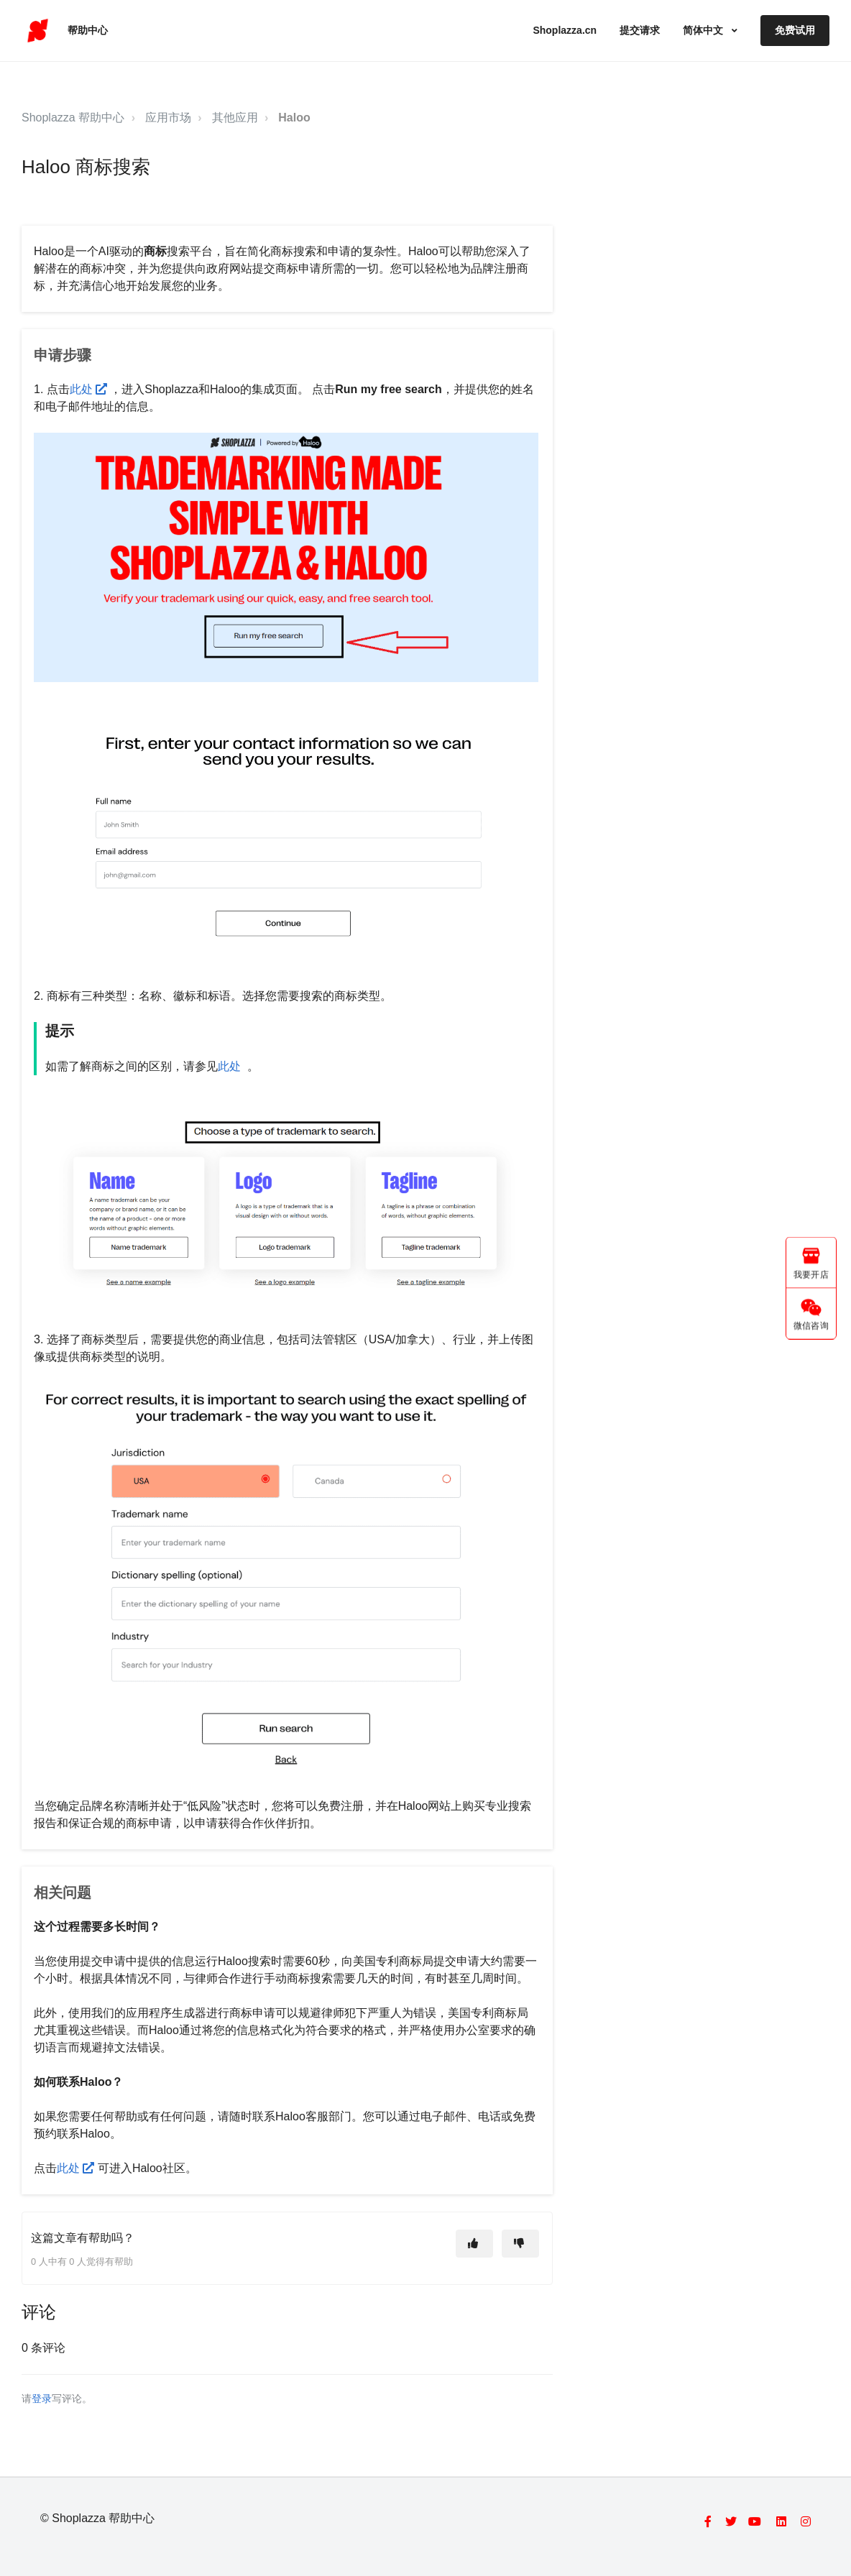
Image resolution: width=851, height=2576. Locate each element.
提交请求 (640, 30)
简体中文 (704, 30)
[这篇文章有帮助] (474, 2244)
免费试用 (795, 30)
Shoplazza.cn (565, 30)
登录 (42, 2398)
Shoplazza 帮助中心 (73, 117)
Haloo (294, 117)
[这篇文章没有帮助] (520, 2244)
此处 (90, 389)
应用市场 (168, 117)
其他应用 (235, 117)
